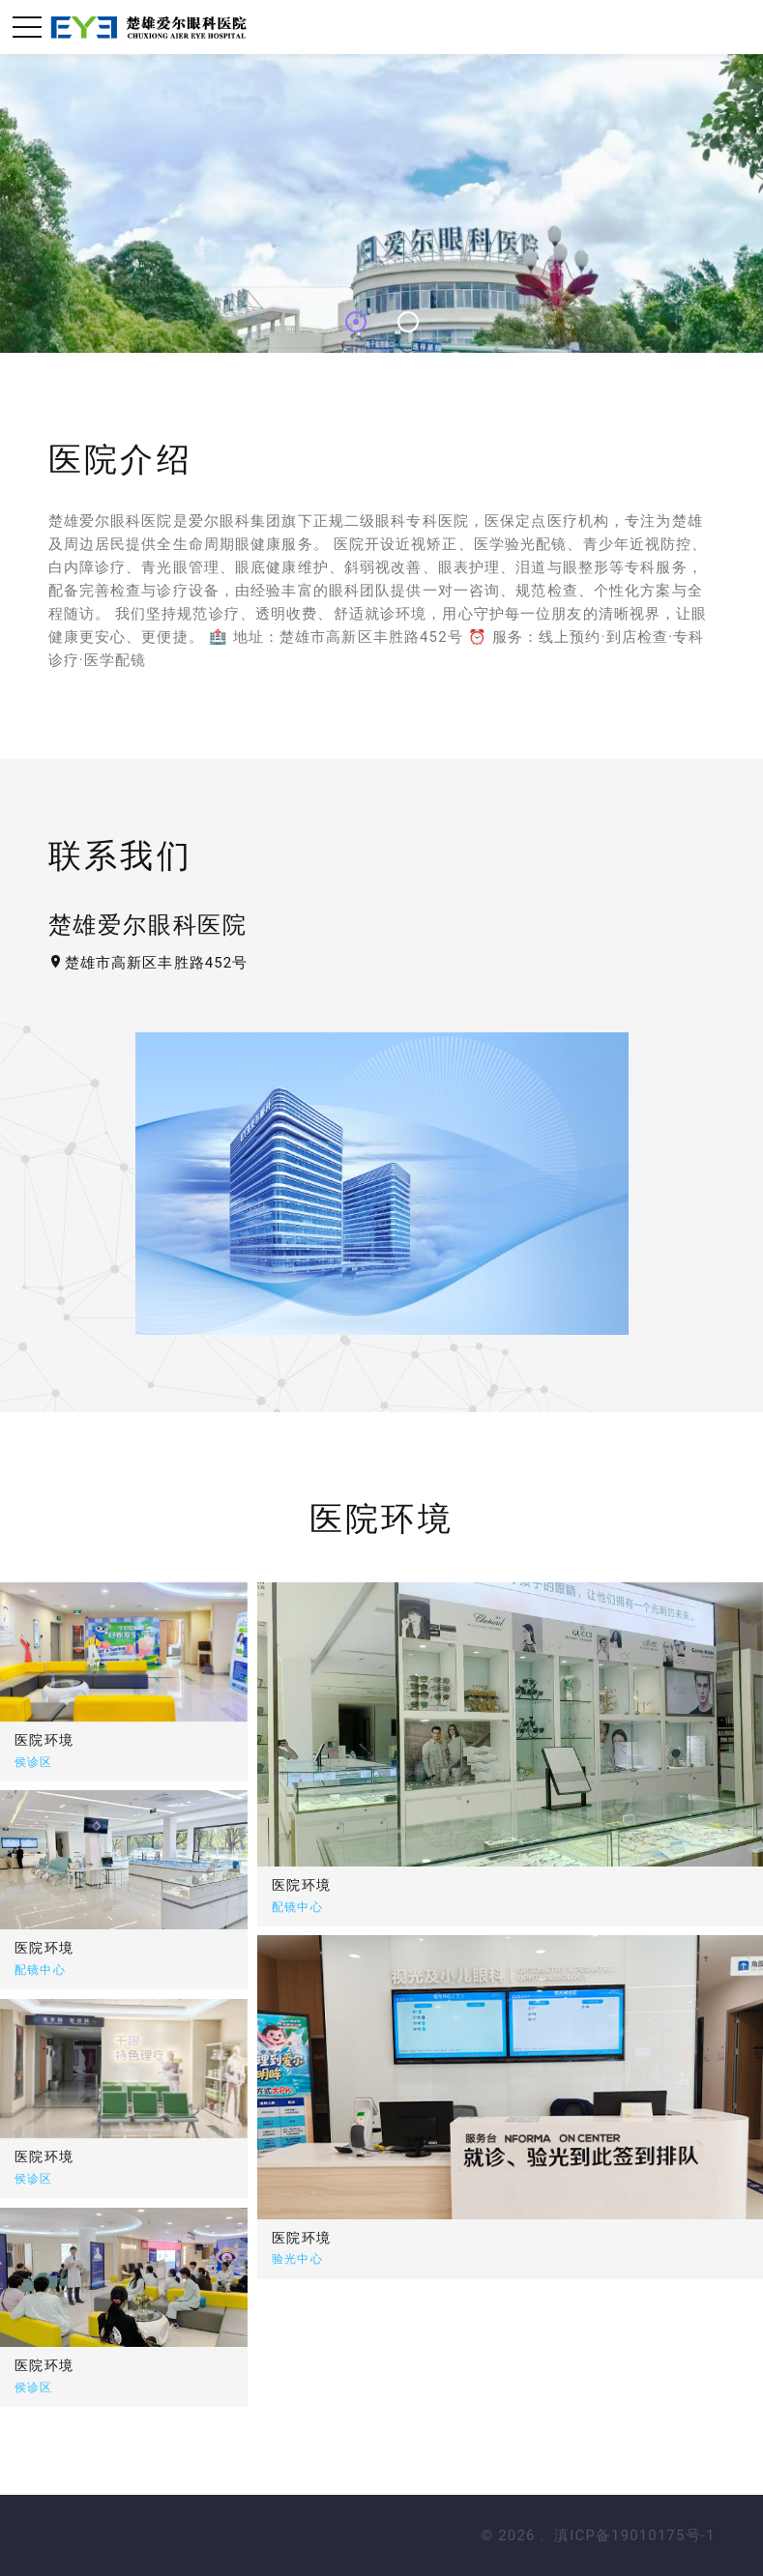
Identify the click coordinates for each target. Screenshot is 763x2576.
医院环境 (362, 1885)
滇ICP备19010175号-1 (634, 2535)
